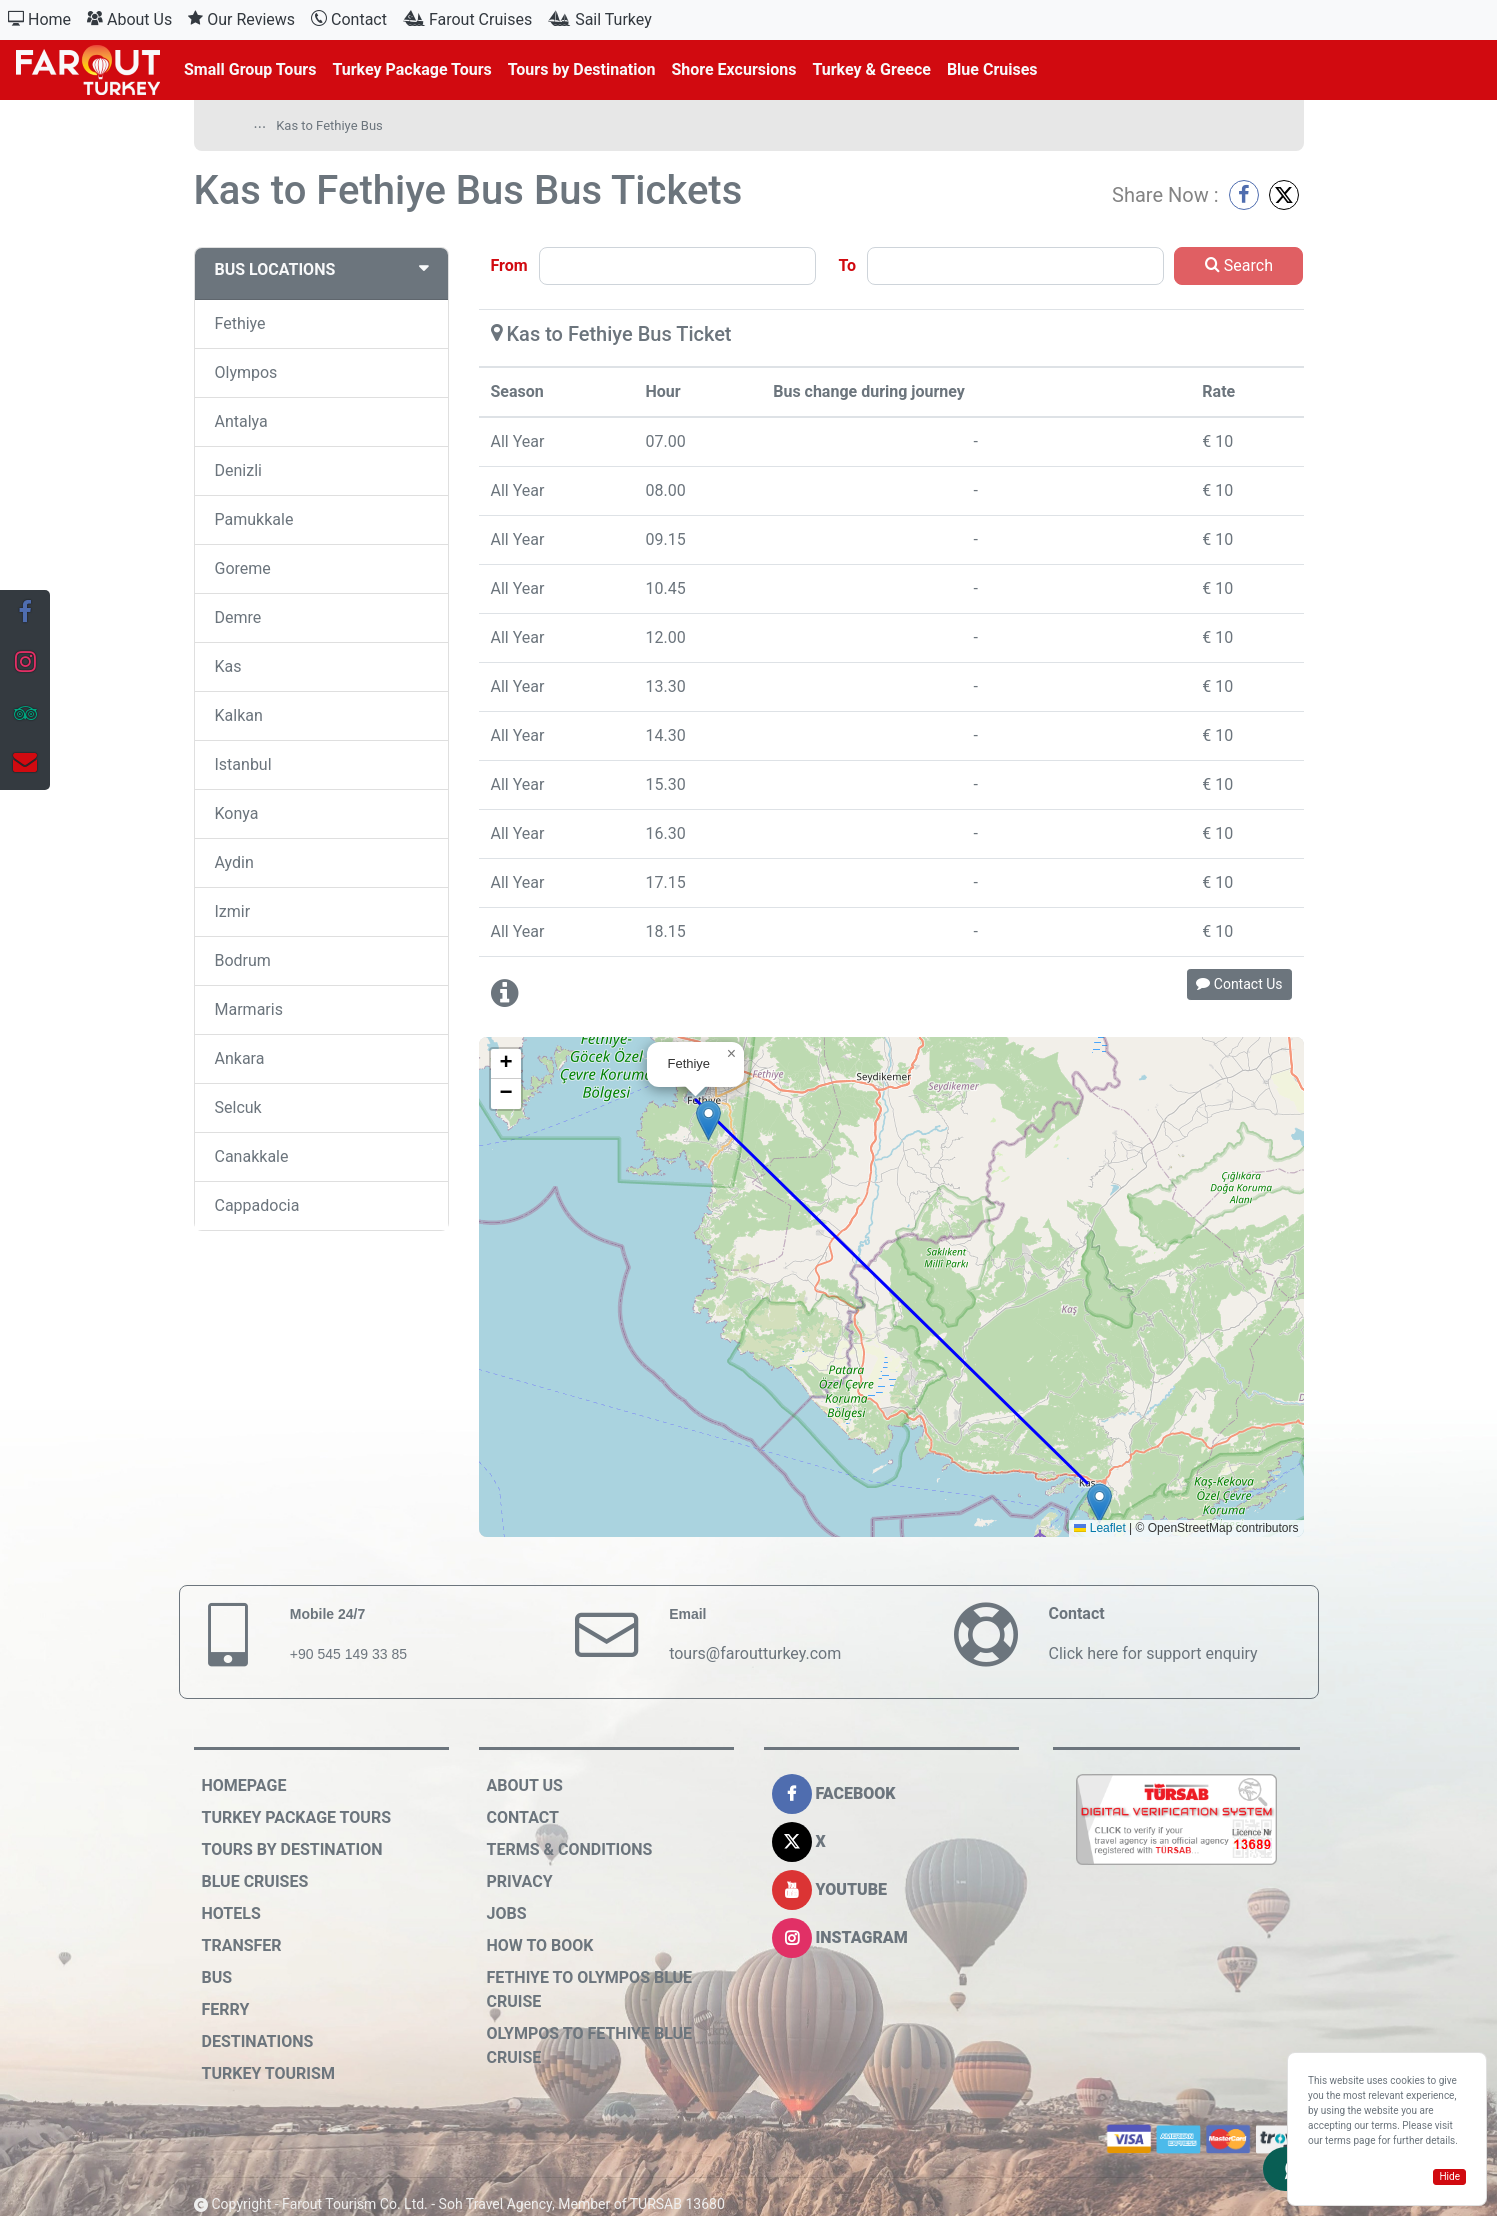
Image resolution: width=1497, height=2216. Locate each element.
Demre (238, 617)
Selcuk (238, 1107)
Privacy (520, 1881)
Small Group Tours (250, 69)
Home (39, 19)
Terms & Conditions (570, 1849)
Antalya (241, 421)
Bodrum (243, 960)
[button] (1099, 1503)
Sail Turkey (600, 19)
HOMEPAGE (244, 1785)
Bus (217, 1977)
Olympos (246, 372)
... (260, 123)
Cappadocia (257, 1205)
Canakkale (252, 1156)
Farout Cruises (467, 19)
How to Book (540, 1945)
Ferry (226, 2009)
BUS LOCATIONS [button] (321, 269)
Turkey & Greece (871, 69)
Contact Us (1239, 984)
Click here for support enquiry (1152, 1653)
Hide (1449, 2176)
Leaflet (1099, 1528)
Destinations (258, 2041)
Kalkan (239, 715)
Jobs (507, 1913)
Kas (228, 666)
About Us (129, 19)
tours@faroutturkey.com (755, 1653)
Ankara (240, 1058)
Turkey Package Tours (411, 69)
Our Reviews (241, 19)
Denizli (238, 470)
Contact (349, 19)
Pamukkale (254, 519)
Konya (237, 813)
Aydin (234, 862)
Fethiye (240, 323)
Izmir (233, 911)
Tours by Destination (582, 69)
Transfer (242, 1945)
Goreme (243, 568)
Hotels (231, 1913)
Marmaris (249, 1009)
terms (1338, 2140)
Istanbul (243, 764)
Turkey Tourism (268, 2073)
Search (1239, 265)
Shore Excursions (733, 69)
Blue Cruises (992, 69)
